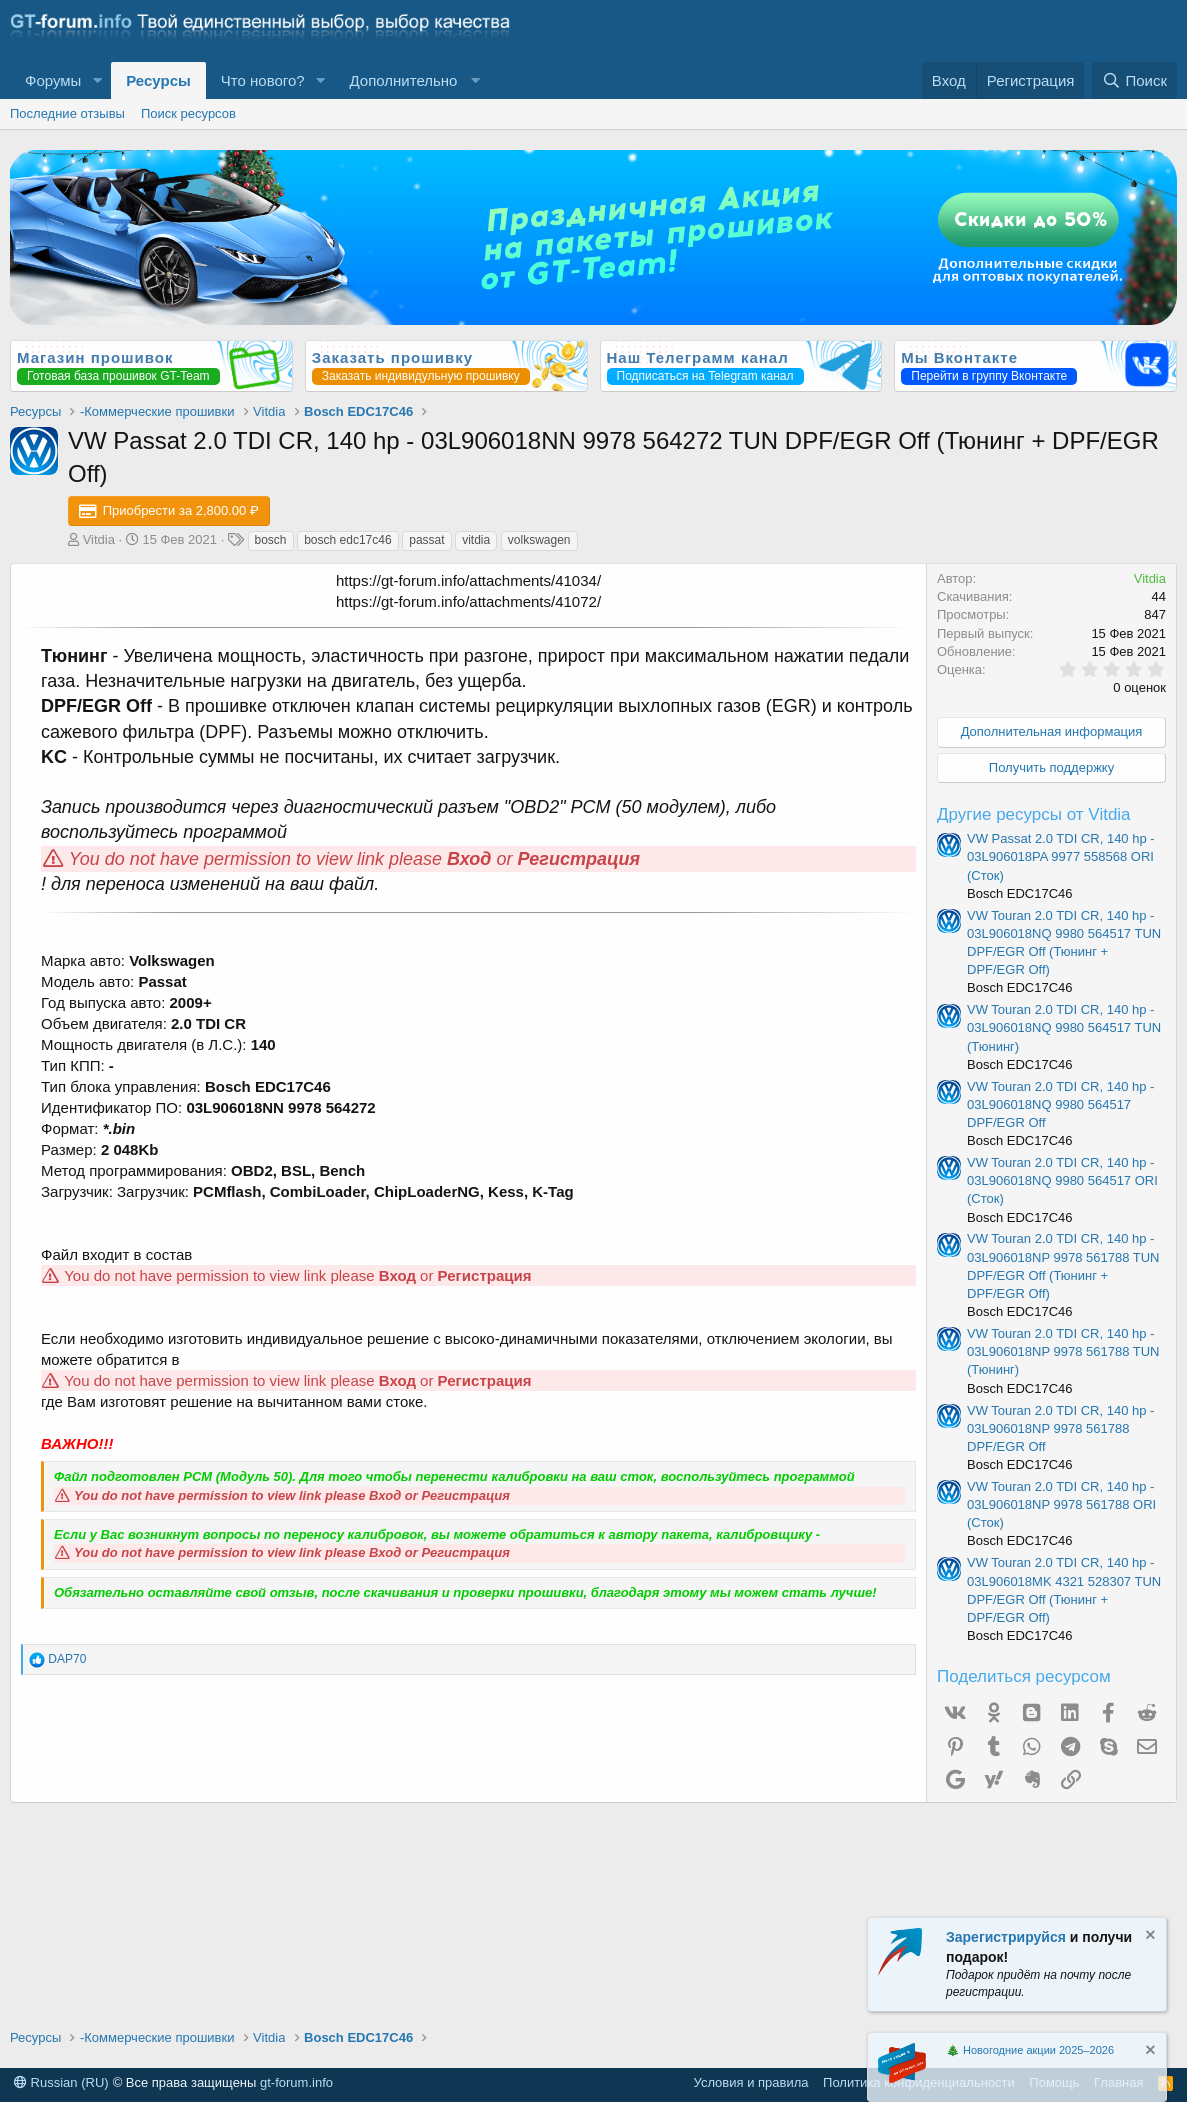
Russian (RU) (61, 2082)
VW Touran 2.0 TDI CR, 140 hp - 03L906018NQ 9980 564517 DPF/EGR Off (1060, 1104)
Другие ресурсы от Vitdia (1034, 814)
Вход (469, 859)
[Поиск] (1134, 80)
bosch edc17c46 (347, 540)
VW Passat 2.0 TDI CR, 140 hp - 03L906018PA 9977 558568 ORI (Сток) (1061, 856)
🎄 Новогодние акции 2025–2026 (1030, 2050)
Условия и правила (751, 2082)
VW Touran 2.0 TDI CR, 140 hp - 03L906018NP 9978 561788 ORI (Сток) (1061, 1504)
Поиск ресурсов (188, 113)
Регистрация (579, 859)
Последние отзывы (67, 113)
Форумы (53, 80)
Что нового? (263, 80)
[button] (97, 80)
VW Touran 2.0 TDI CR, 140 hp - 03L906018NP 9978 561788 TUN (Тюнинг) (1063, 1351)
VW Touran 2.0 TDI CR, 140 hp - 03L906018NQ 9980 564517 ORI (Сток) (1062, 1180)
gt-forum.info (296, 2082)
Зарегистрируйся (1006, 1937)
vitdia (476, 540)
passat (426, 540)
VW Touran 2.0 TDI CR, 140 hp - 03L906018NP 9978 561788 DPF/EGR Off (1060, 1428)
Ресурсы (158, 80)
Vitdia (99, 539)
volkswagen (539, 540)
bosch (271, 540)
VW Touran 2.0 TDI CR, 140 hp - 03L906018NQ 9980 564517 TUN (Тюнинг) (1064, 1027)
